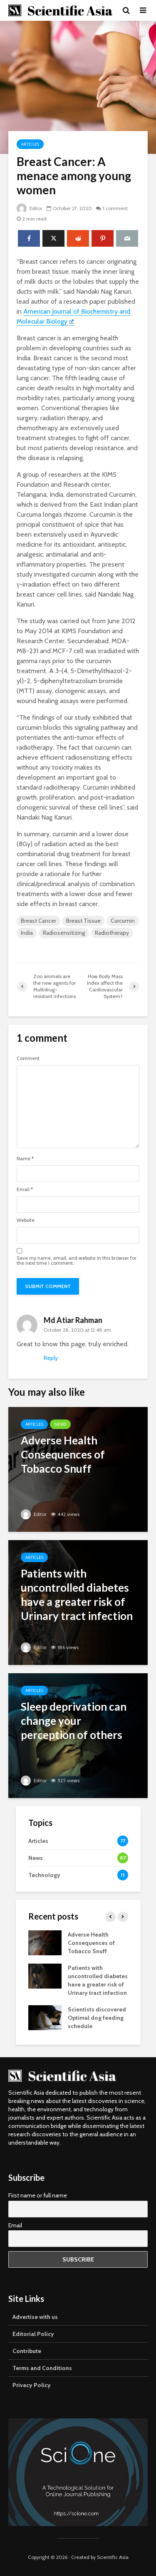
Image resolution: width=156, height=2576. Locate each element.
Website (26, 1220)
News (60, 1424)
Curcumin (123, 920)
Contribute (26, 2351)
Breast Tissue (83, 920)
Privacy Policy (31, 2385)
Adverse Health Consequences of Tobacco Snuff (91, 1943)
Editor (30, 208)
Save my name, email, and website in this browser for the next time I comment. (76, 1261)
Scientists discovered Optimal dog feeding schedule (97, 2018)
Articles (30, 144)
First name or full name (37, 2195)
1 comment (115, 208)
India (27, 932)
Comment (28, 1058)
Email (25, 1189)
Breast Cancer (38, 920)
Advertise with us (35, 2317)
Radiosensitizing (64, 932)
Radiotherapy (112, 932)
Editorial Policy (33, 2334)
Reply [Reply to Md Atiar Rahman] (51, 1358)
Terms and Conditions (42, 2368)
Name (25, 1158)
